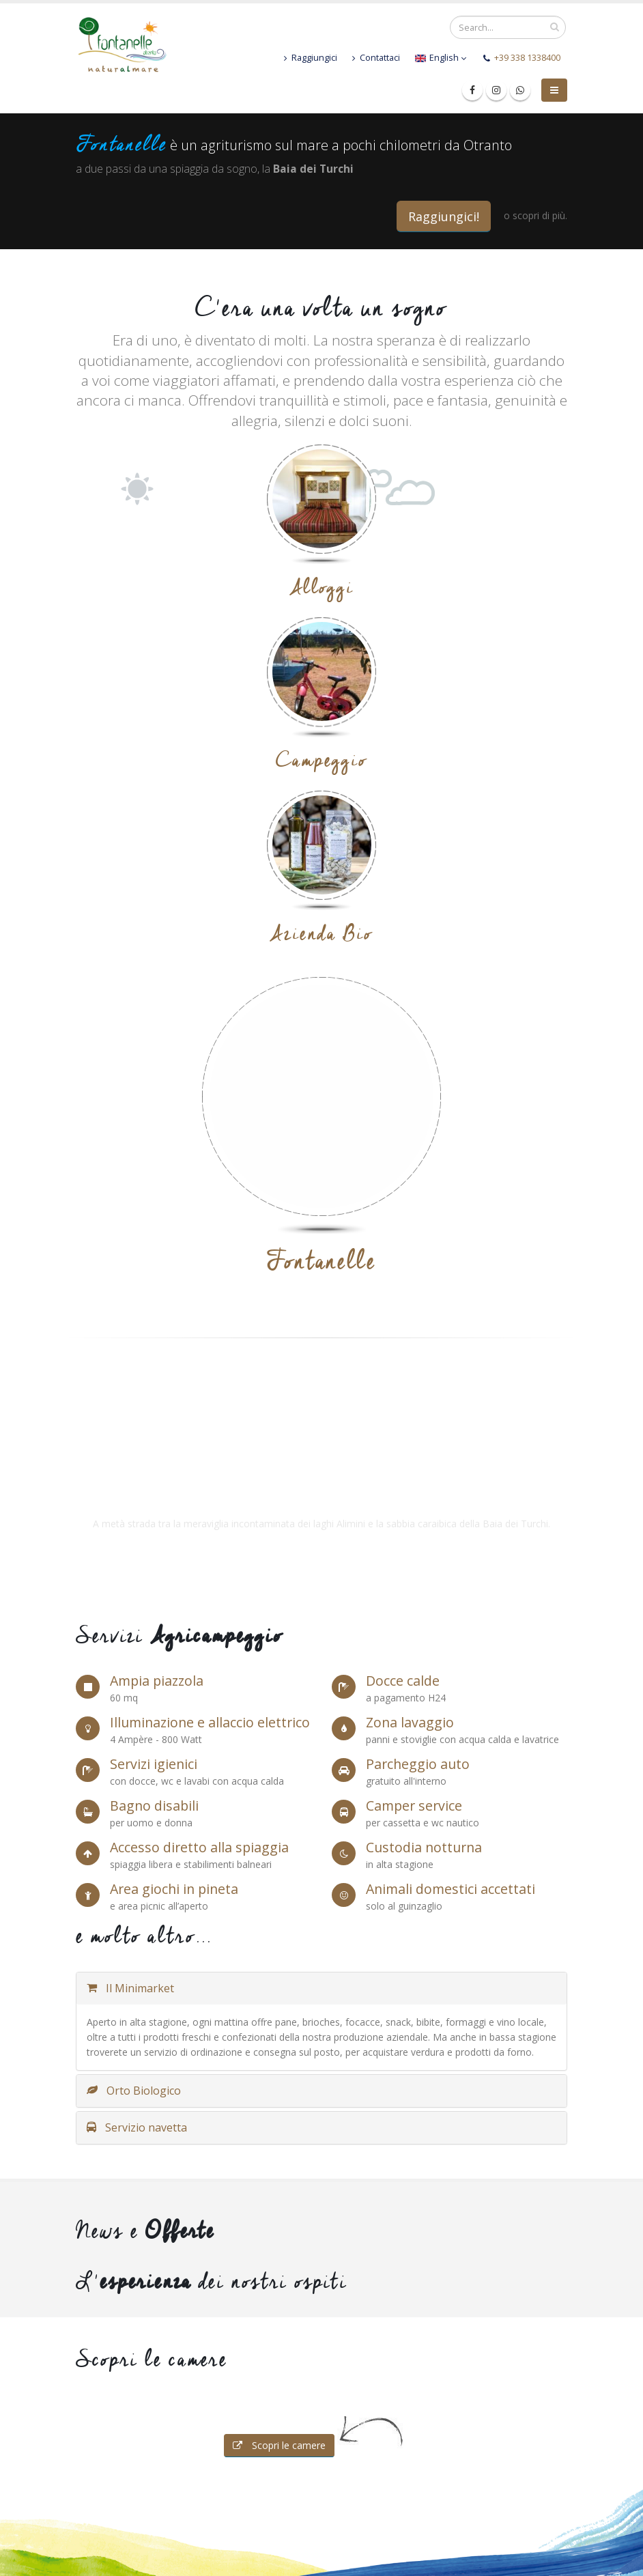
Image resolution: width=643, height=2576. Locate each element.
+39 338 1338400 (527, 57)
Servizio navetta (137, 2127)
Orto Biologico (134, 2090)
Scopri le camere (279, 2445)
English (440, 57)
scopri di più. (540, 215)
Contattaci (376, 57)
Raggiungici (310, 57)
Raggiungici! (443, 216)
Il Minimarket (130, 1988)
